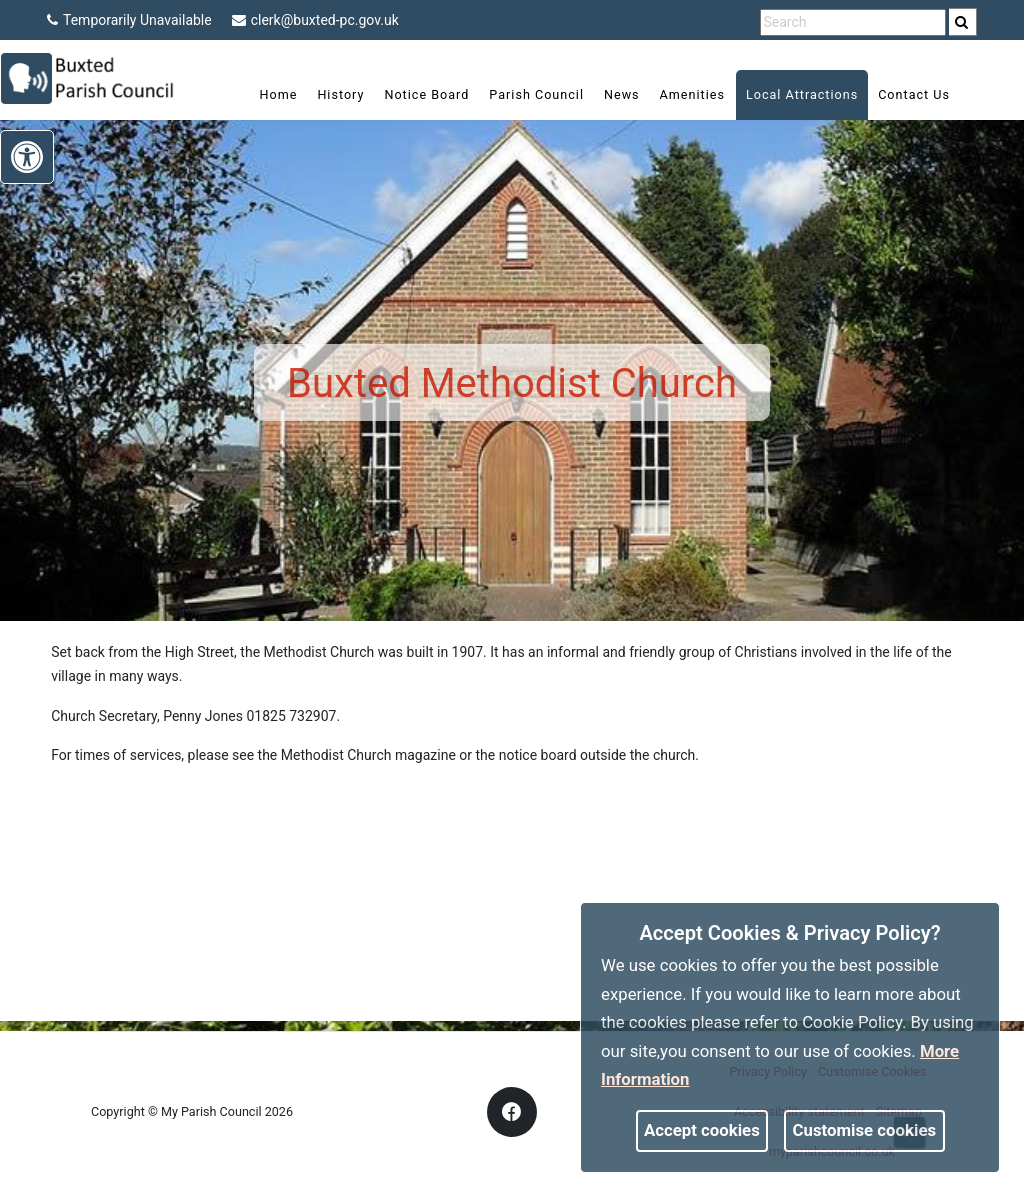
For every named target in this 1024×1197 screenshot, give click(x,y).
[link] (961, 22)
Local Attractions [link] (788, 94)
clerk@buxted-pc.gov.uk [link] (315, 20)
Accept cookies (702, 1130)
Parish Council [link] (523, 94)
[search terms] (853, 22)
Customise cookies (865, 1130)
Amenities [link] (678, 94)
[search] (963, 22)
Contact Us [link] (901, 94)
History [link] (327, 94)
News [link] (608, 94)
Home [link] (265, 94)
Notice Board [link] (413, 94)
